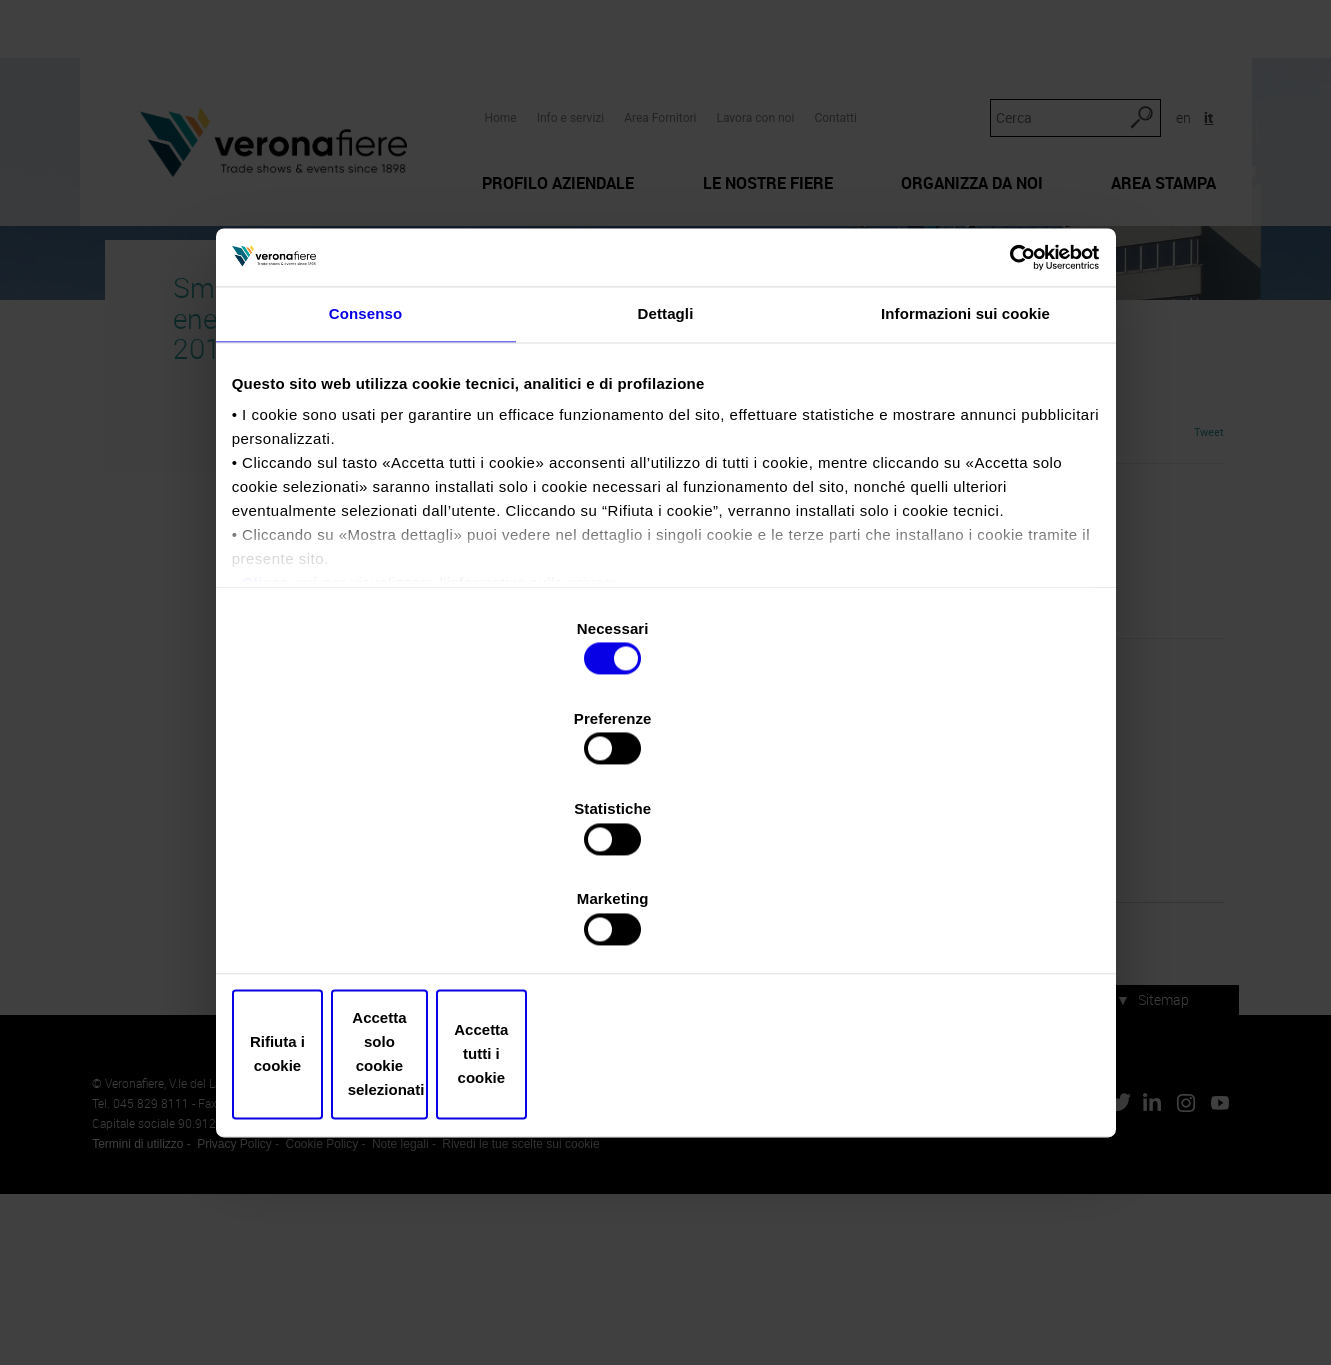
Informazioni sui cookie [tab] (965, 497)
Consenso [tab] (365, 497)
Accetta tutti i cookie (953, 918)
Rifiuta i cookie (378, 918)
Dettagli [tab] (666, 497)
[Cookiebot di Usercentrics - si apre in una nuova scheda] (1005, 432)
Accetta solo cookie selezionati (666, 918)
